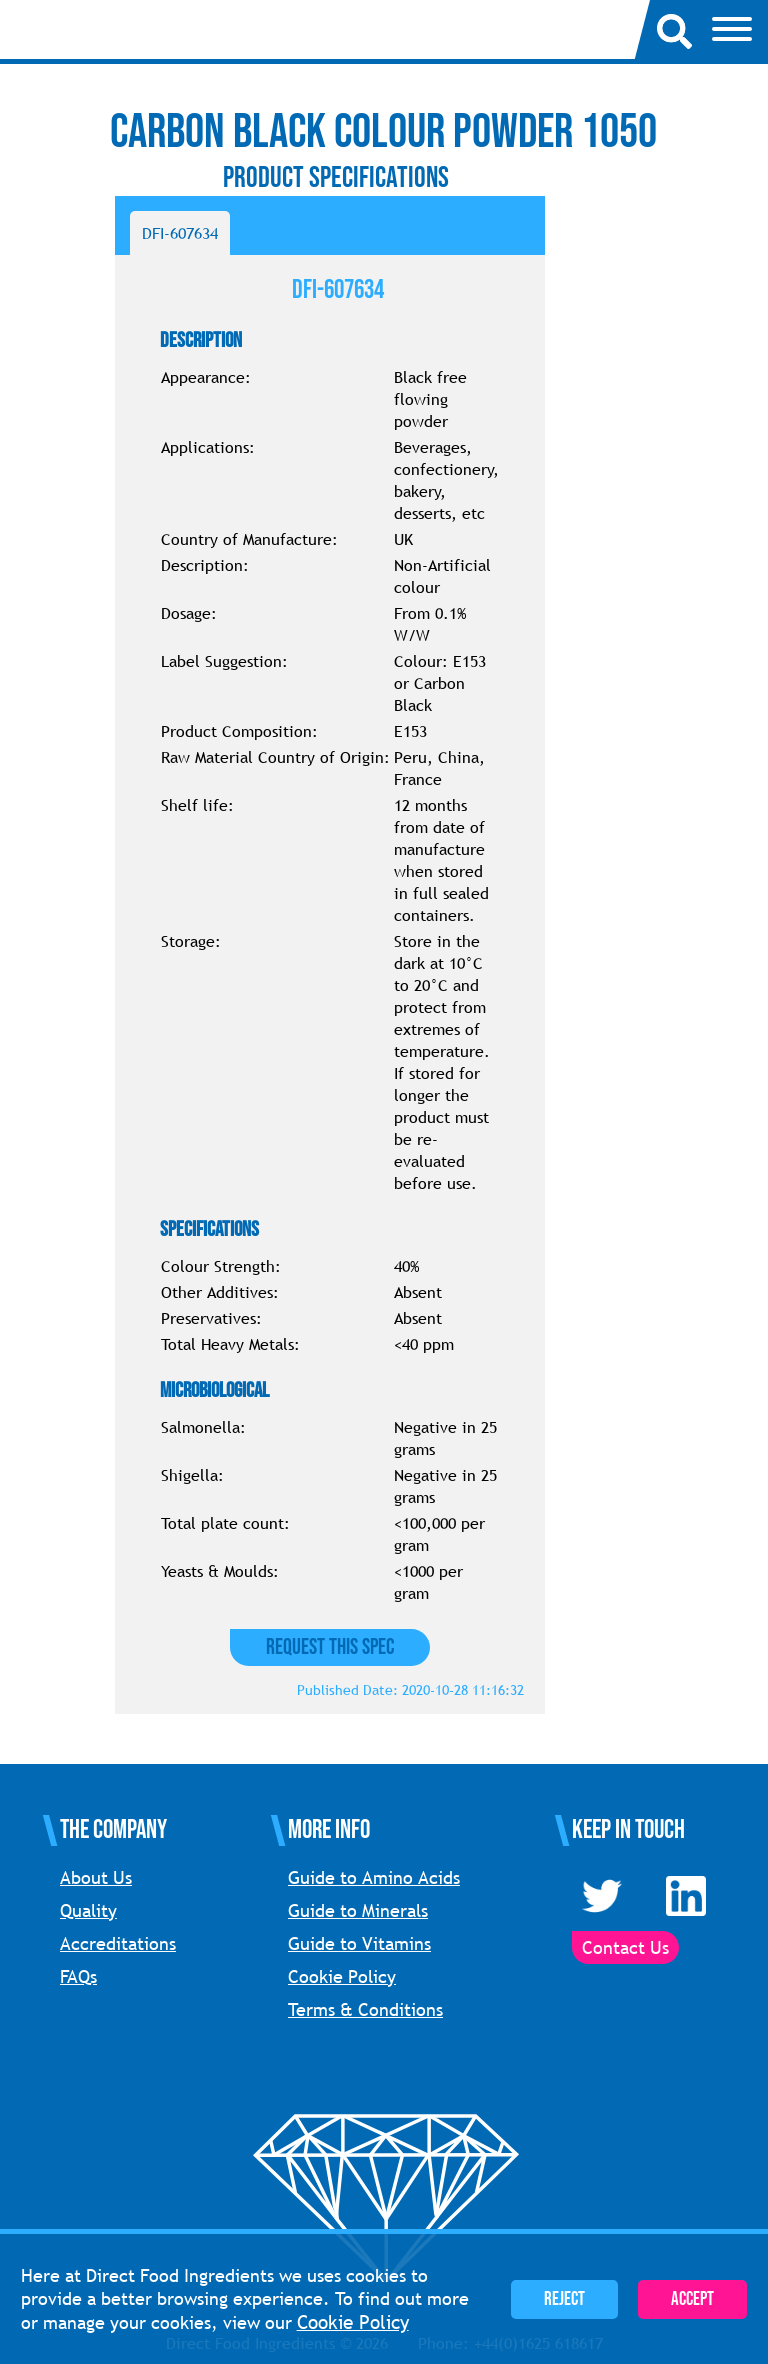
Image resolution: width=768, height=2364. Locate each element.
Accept (692, 2299)
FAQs (78, 1976)
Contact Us (625, 1947)
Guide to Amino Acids (374, 1877)
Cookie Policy (342, 1976)
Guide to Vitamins (359, 1943)
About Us (96, 1877)
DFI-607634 (180, 233)
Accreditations (118, 1943)
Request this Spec (330, 1647)
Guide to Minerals (358, 1910)
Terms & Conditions (365, 2009)
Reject (564, 2299)
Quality (88, 1910)
